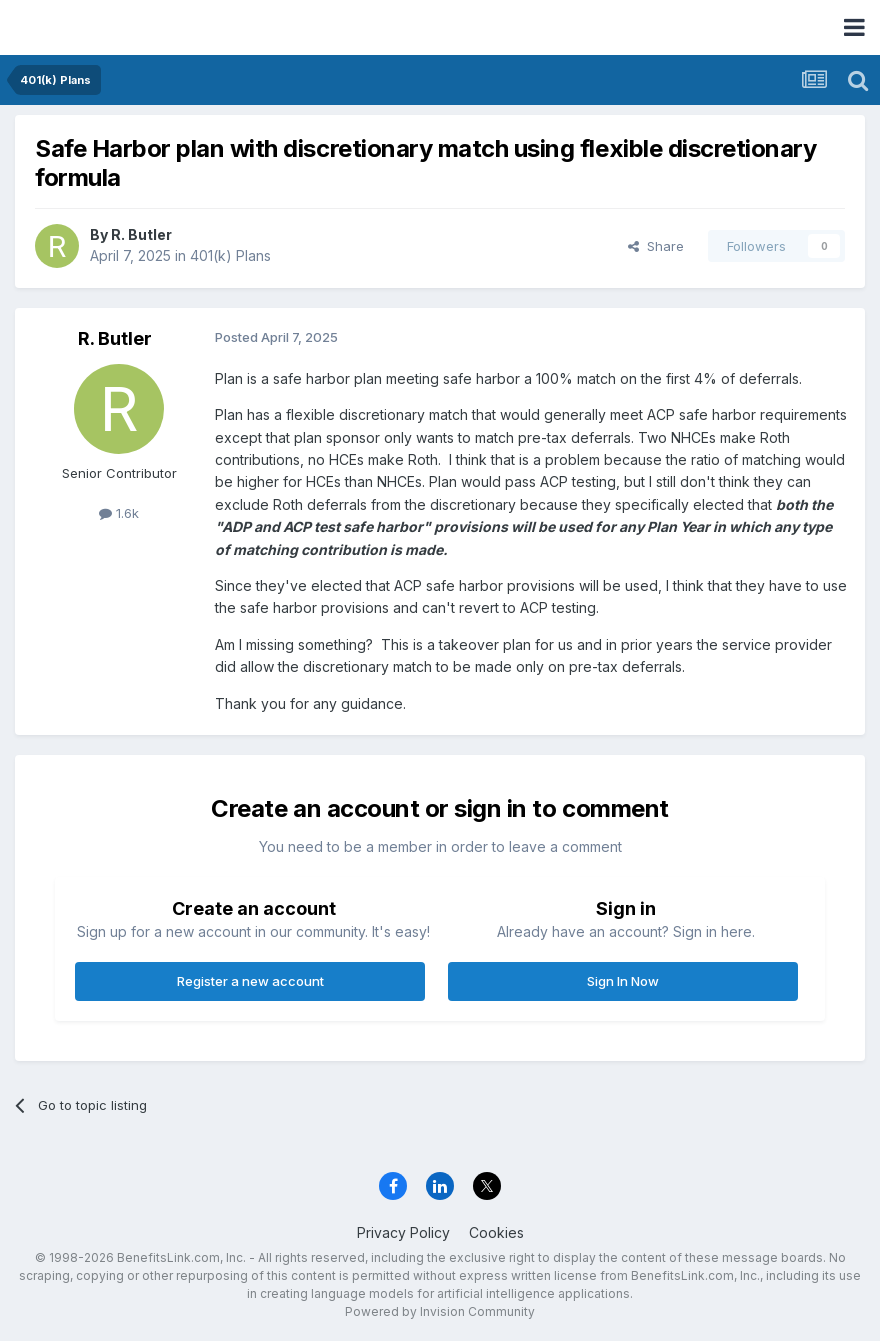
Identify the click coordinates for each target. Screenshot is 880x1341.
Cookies (496, 1232)
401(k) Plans (230, 255)
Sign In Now (623, 981)
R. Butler (141, 234)
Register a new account (250, 981)
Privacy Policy (403, 1232)
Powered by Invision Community (440, 1311)
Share (656, 246)
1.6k (119, 513)
